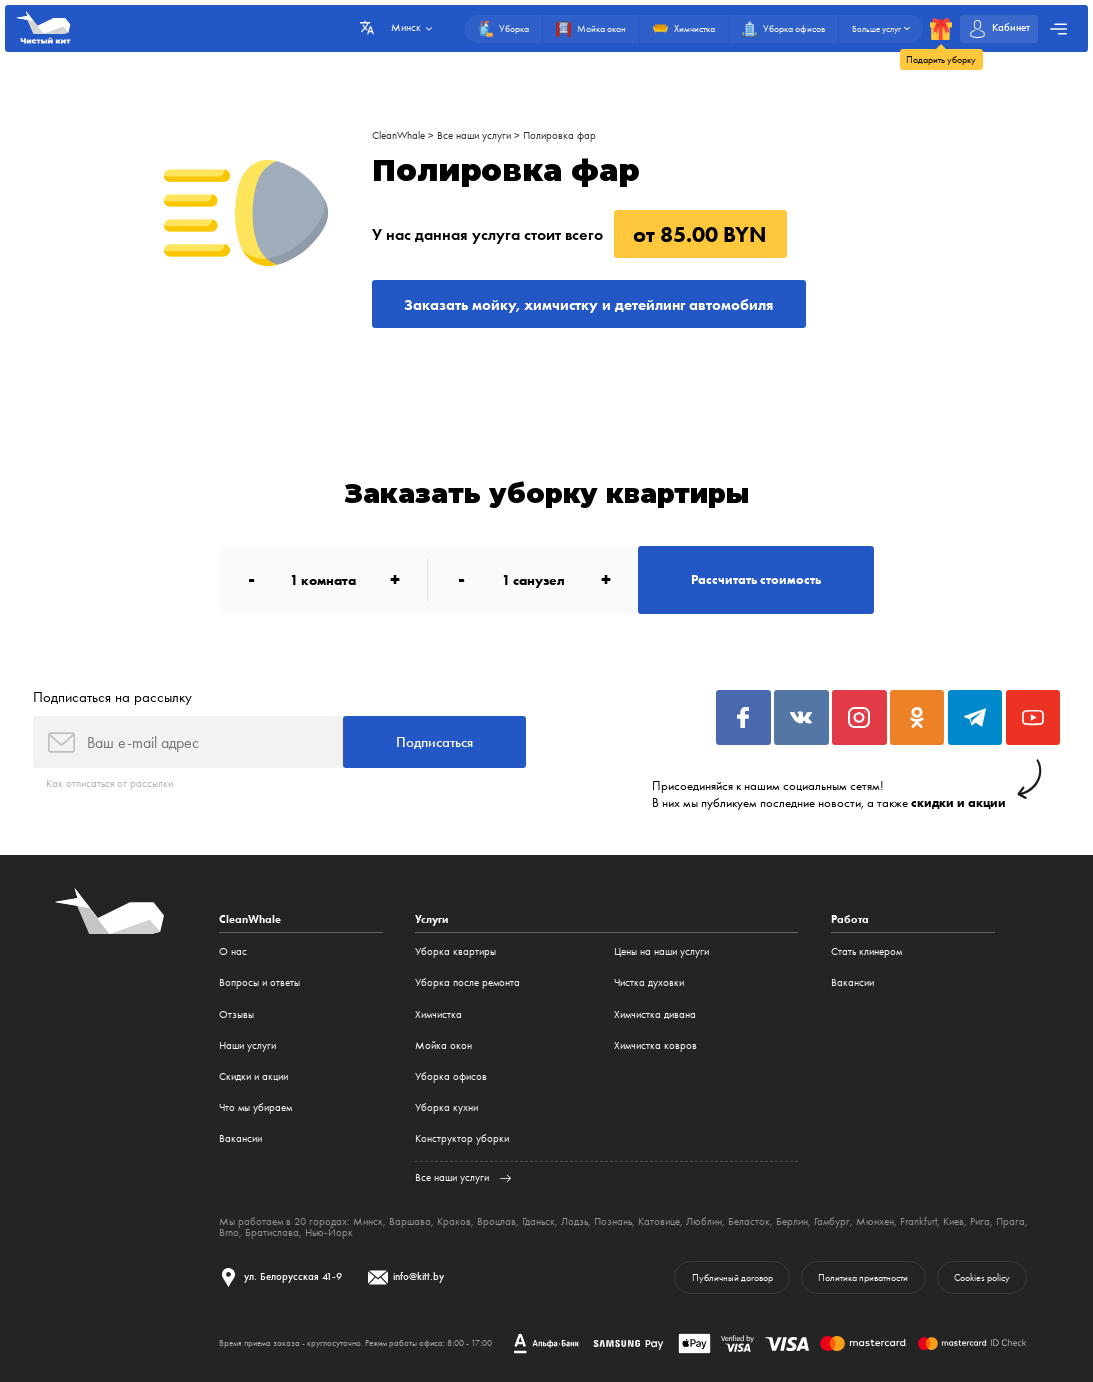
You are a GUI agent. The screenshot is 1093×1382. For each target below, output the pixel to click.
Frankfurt (918, 1221)
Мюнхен (875, 1221)
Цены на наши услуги (661, 951)
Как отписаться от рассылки (109, 783)
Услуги (431, 919)
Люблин (704, 1221)
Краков (454, 1221)
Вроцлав (496, 1221)
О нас (233, 951)
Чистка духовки (649, 982)
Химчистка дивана (655, 1014)
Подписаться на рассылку (112, 697)
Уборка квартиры (455, 951)
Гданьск (538, 1221)
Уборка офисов (451, 1076)
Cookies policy (982, 1277)
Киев (953, 1221)
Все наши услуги (474, 135)
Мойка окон (443, 1045)
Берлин (792, 1221)
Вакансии (240, 1138)
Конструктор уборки (462, 1138)
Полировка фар (559, 135)
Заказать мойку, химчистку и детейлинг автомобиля (588, 304)
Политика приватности (863, 1277)
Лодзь (574, 1221)
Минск (368, 1221)
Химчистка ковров (655, 1045)
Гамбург (832, 1221)
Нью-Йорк (329, 1232)
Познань (613, 1221)
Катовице (659, 1221)
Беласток (749, 1221)
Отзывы (236, 1014)
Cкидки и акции (253, 1076)
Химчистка (438, 1014)
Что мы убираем (255, 1107)
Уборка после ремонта (467, 982)
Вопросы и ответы (259, 982)
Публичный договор (732, 1277)
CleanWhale (398, 135)
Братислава (272, 1232)
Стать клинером (866, 951)
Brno (229, 1232)
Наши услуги (247, 1045)
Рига (980, 1221)
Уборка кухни (446, 1107)
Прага (1010, 1221)
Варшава (410, 1221)
